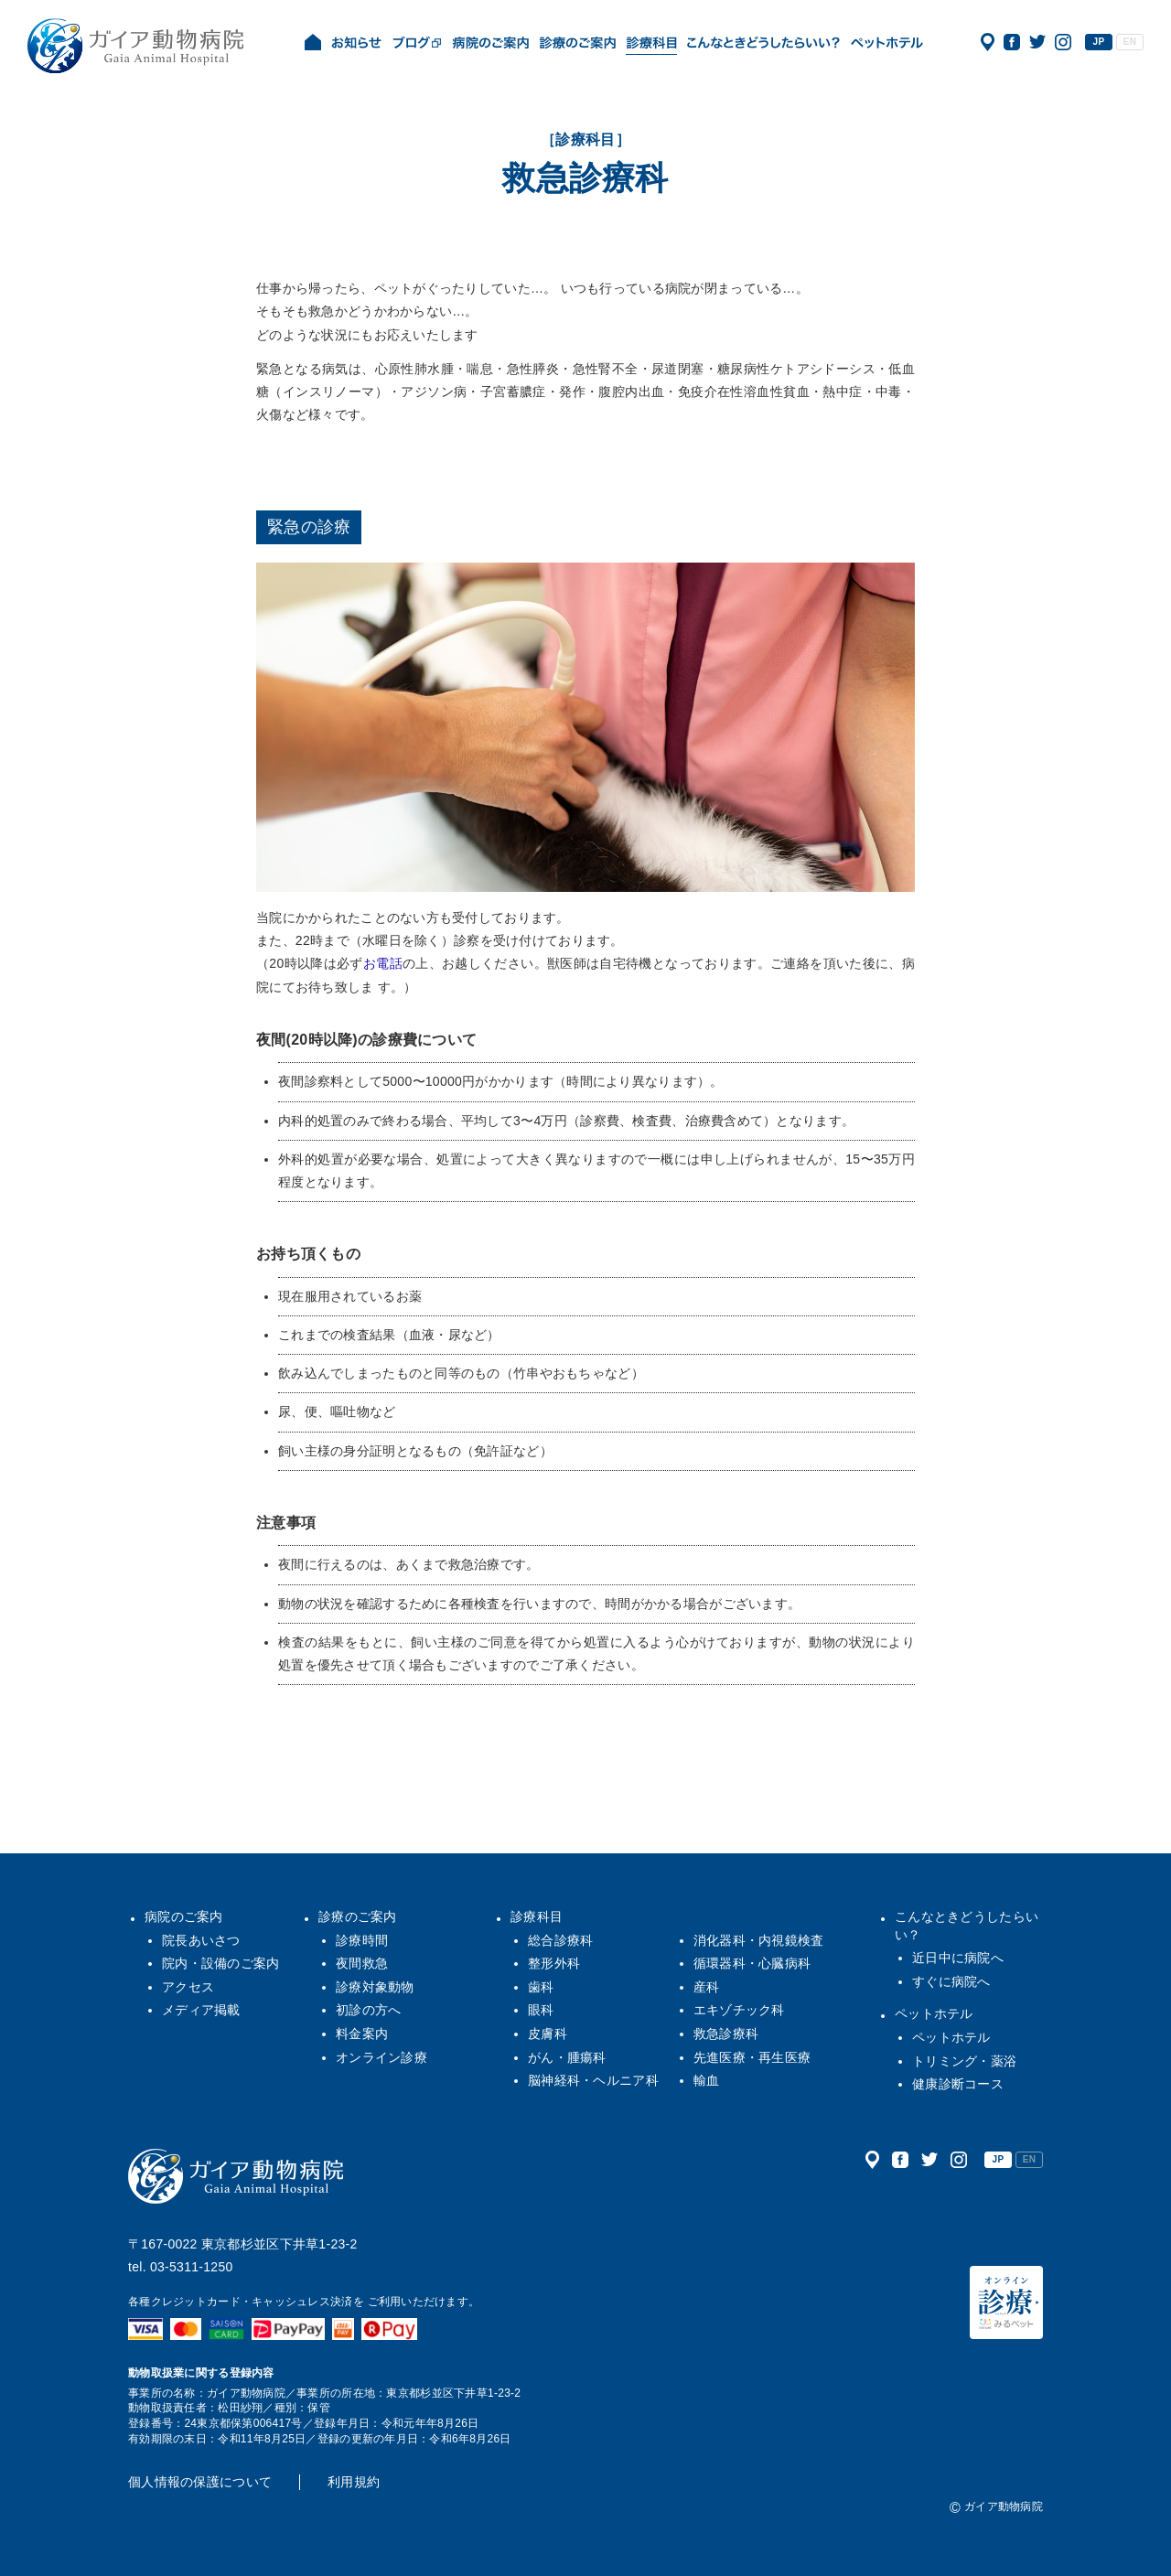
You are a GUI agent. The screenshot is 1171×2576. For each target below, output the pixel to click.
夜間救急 (362, 1963)
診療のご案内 (357, 1916)
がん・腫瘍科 (567, 2057)
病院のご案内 (184, 1916)
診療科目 (536, 1916)
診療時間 (362, 1940)
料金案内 (362, 2033)
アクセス (987, 42)
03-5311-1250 (191, 2266)
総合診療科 (560, 1940)
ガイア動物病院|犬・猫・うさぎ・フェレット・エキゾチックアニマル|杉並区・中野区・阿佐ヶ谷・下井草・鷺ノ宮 (135, 45)
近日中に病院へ (958, 1957)
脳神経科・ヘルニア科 (593, 2080)
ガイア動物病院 (236, 2176)
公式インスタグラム (1063, 42)
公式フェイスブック (1012, 42)
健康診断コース (958, 2084)
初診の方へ (368, 2009)
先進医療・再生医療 (752, 2057)
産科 (706, 1987)
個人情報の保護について (200, 2481)
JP (1099, 42)
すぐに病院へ (951, 1981)
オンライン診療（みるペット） (1006, 2302)
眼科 (541, 2009)
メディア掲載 (201, 2009)
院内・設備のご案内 (221, 1963)
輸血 (706, 2080)
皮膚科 (547, 2033)
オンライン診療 (381, 2057)
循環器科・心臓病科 (752, 1963)
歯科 (541, 1987)
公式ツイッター (1037, 42)
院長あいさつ (201, 1940)
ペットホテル (934, 2013)
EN (1129, 42)
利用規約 (354, 2481)
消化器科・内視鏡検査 (758, 1940)
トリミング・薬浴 (964, 2061)
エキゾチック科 (739, 2009)
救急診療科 (725, 2033)
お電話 (383, 963)
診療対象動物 (375, 1987)
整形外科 (554, 1963)
